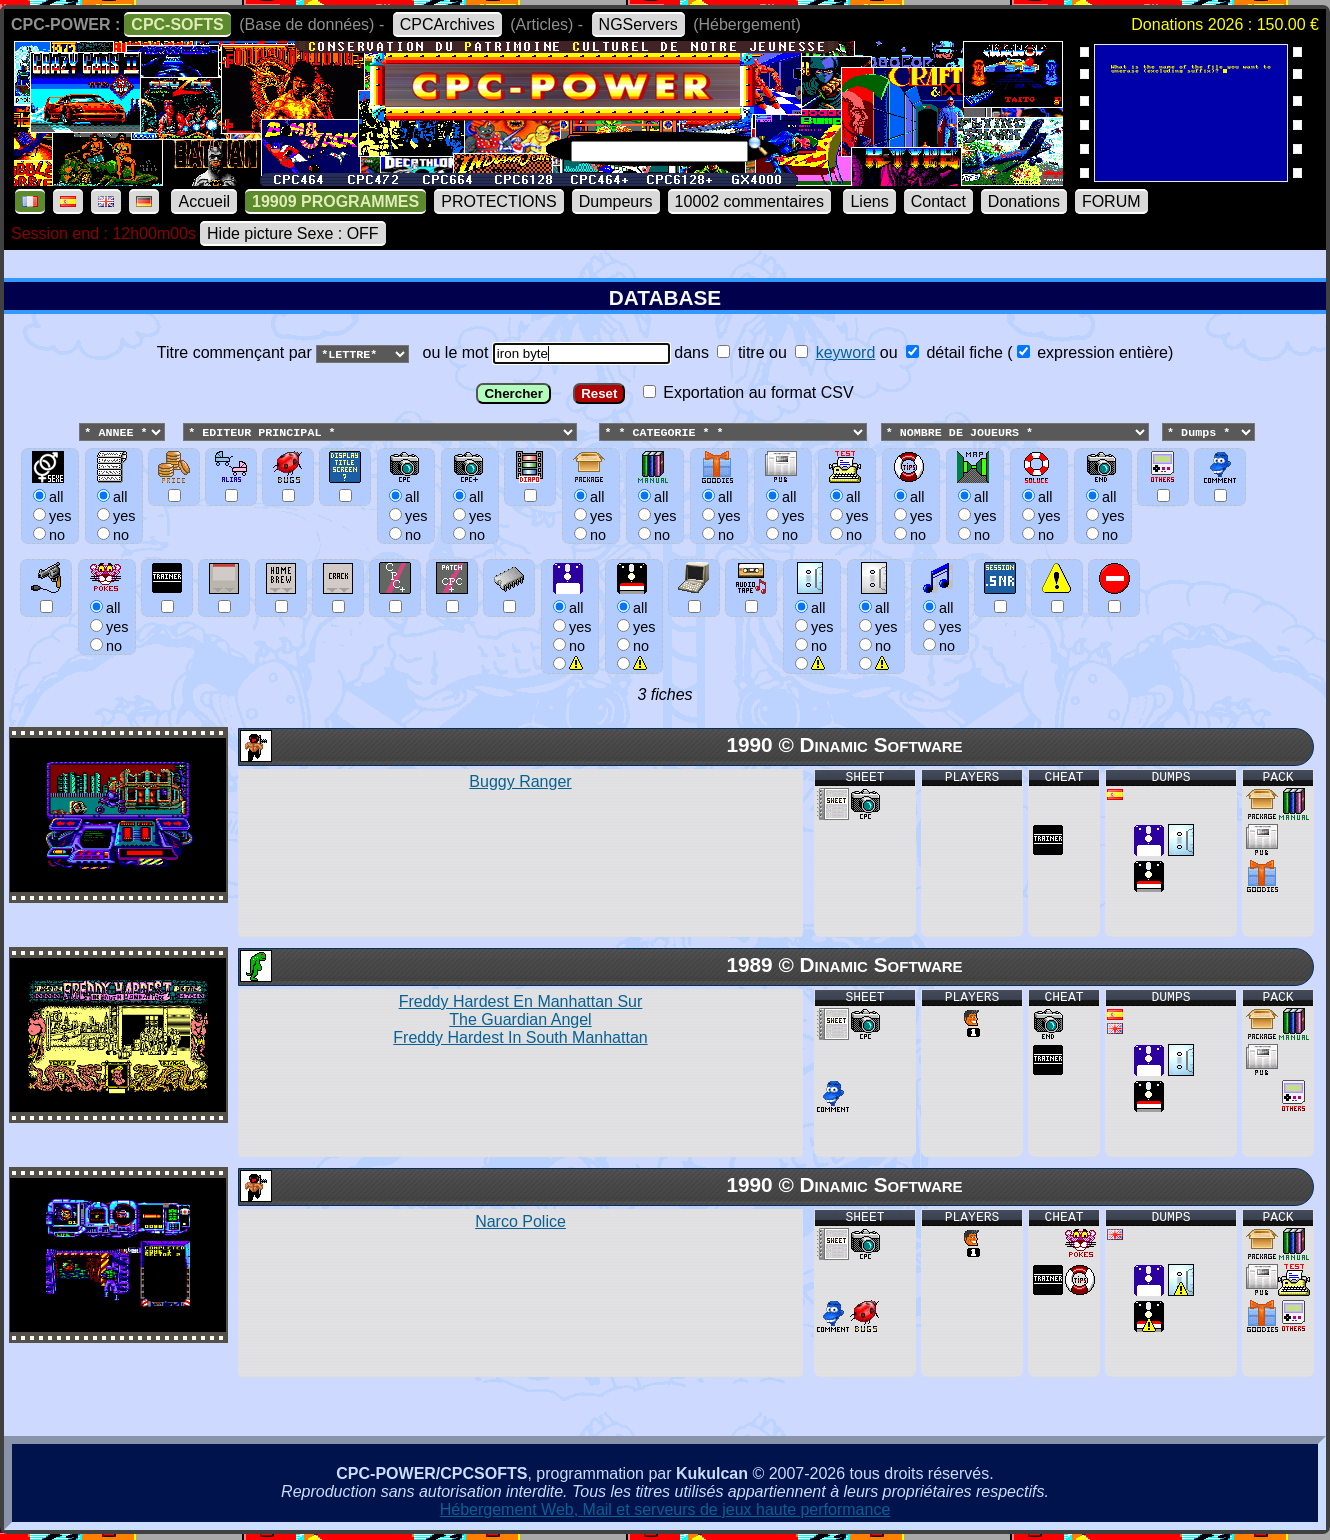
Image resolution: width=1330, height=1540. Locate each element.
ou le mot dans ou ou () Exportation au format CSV (665, 515)
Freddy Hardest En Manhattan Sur (520, 1020)
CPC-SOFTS (177, 24)
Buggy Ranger (520, 782)
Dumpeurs (616, 201)
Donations (1024, 201)
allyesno (569, 626)
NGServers (638, 24)
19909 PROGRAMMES (335, 201)
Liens (869, 201)
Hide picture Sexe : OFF (293, 233)
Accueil (204, 201)
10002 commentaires (749, 201)
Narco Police (520, 1222)
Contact (938, 201)
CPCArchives (447, 24)
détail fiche (954, 352)
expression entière (1092, 352)
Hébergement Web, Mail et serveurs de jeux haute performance (665, 1510)
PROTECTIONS (499, 201)
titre (740, 352)
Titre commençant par (236, 352)
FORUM (1111, 201)
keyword (846, 352)
